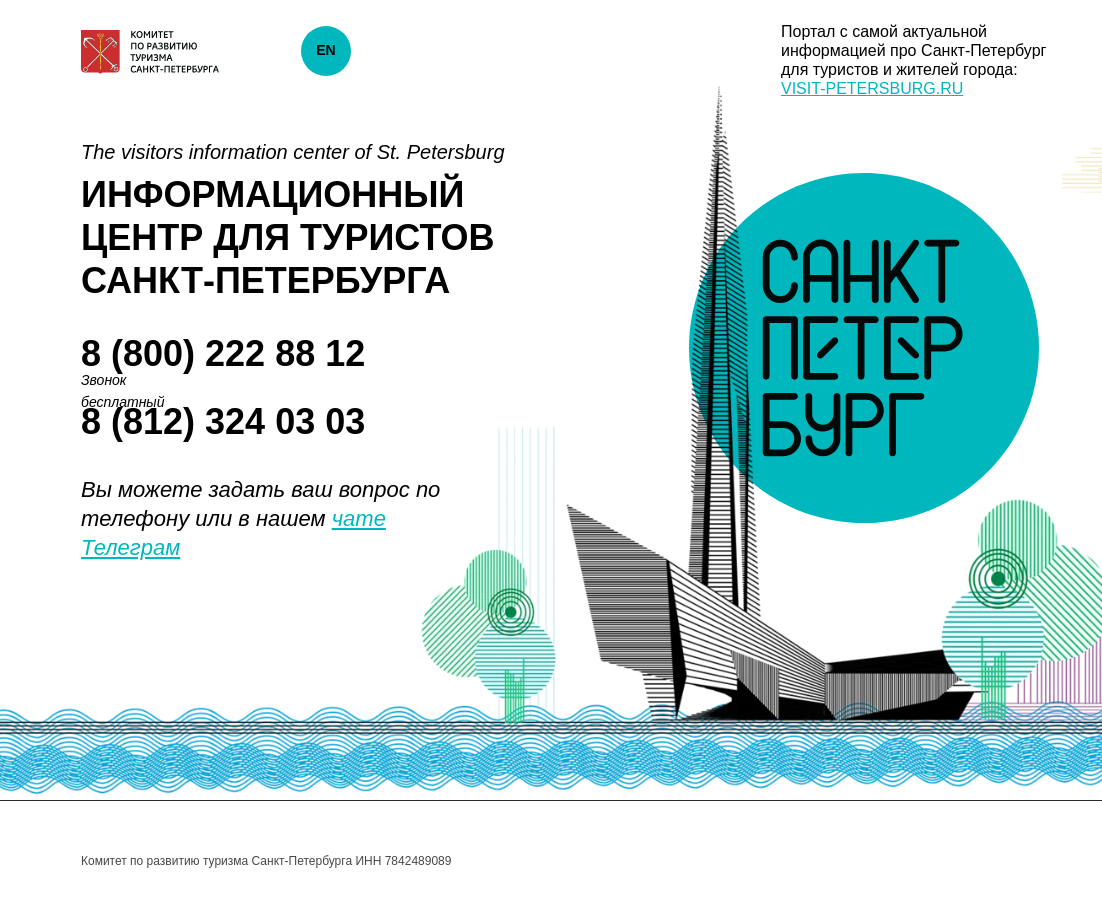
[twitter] (1006, 861)
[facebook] (968, 861)
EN (325, 50)
